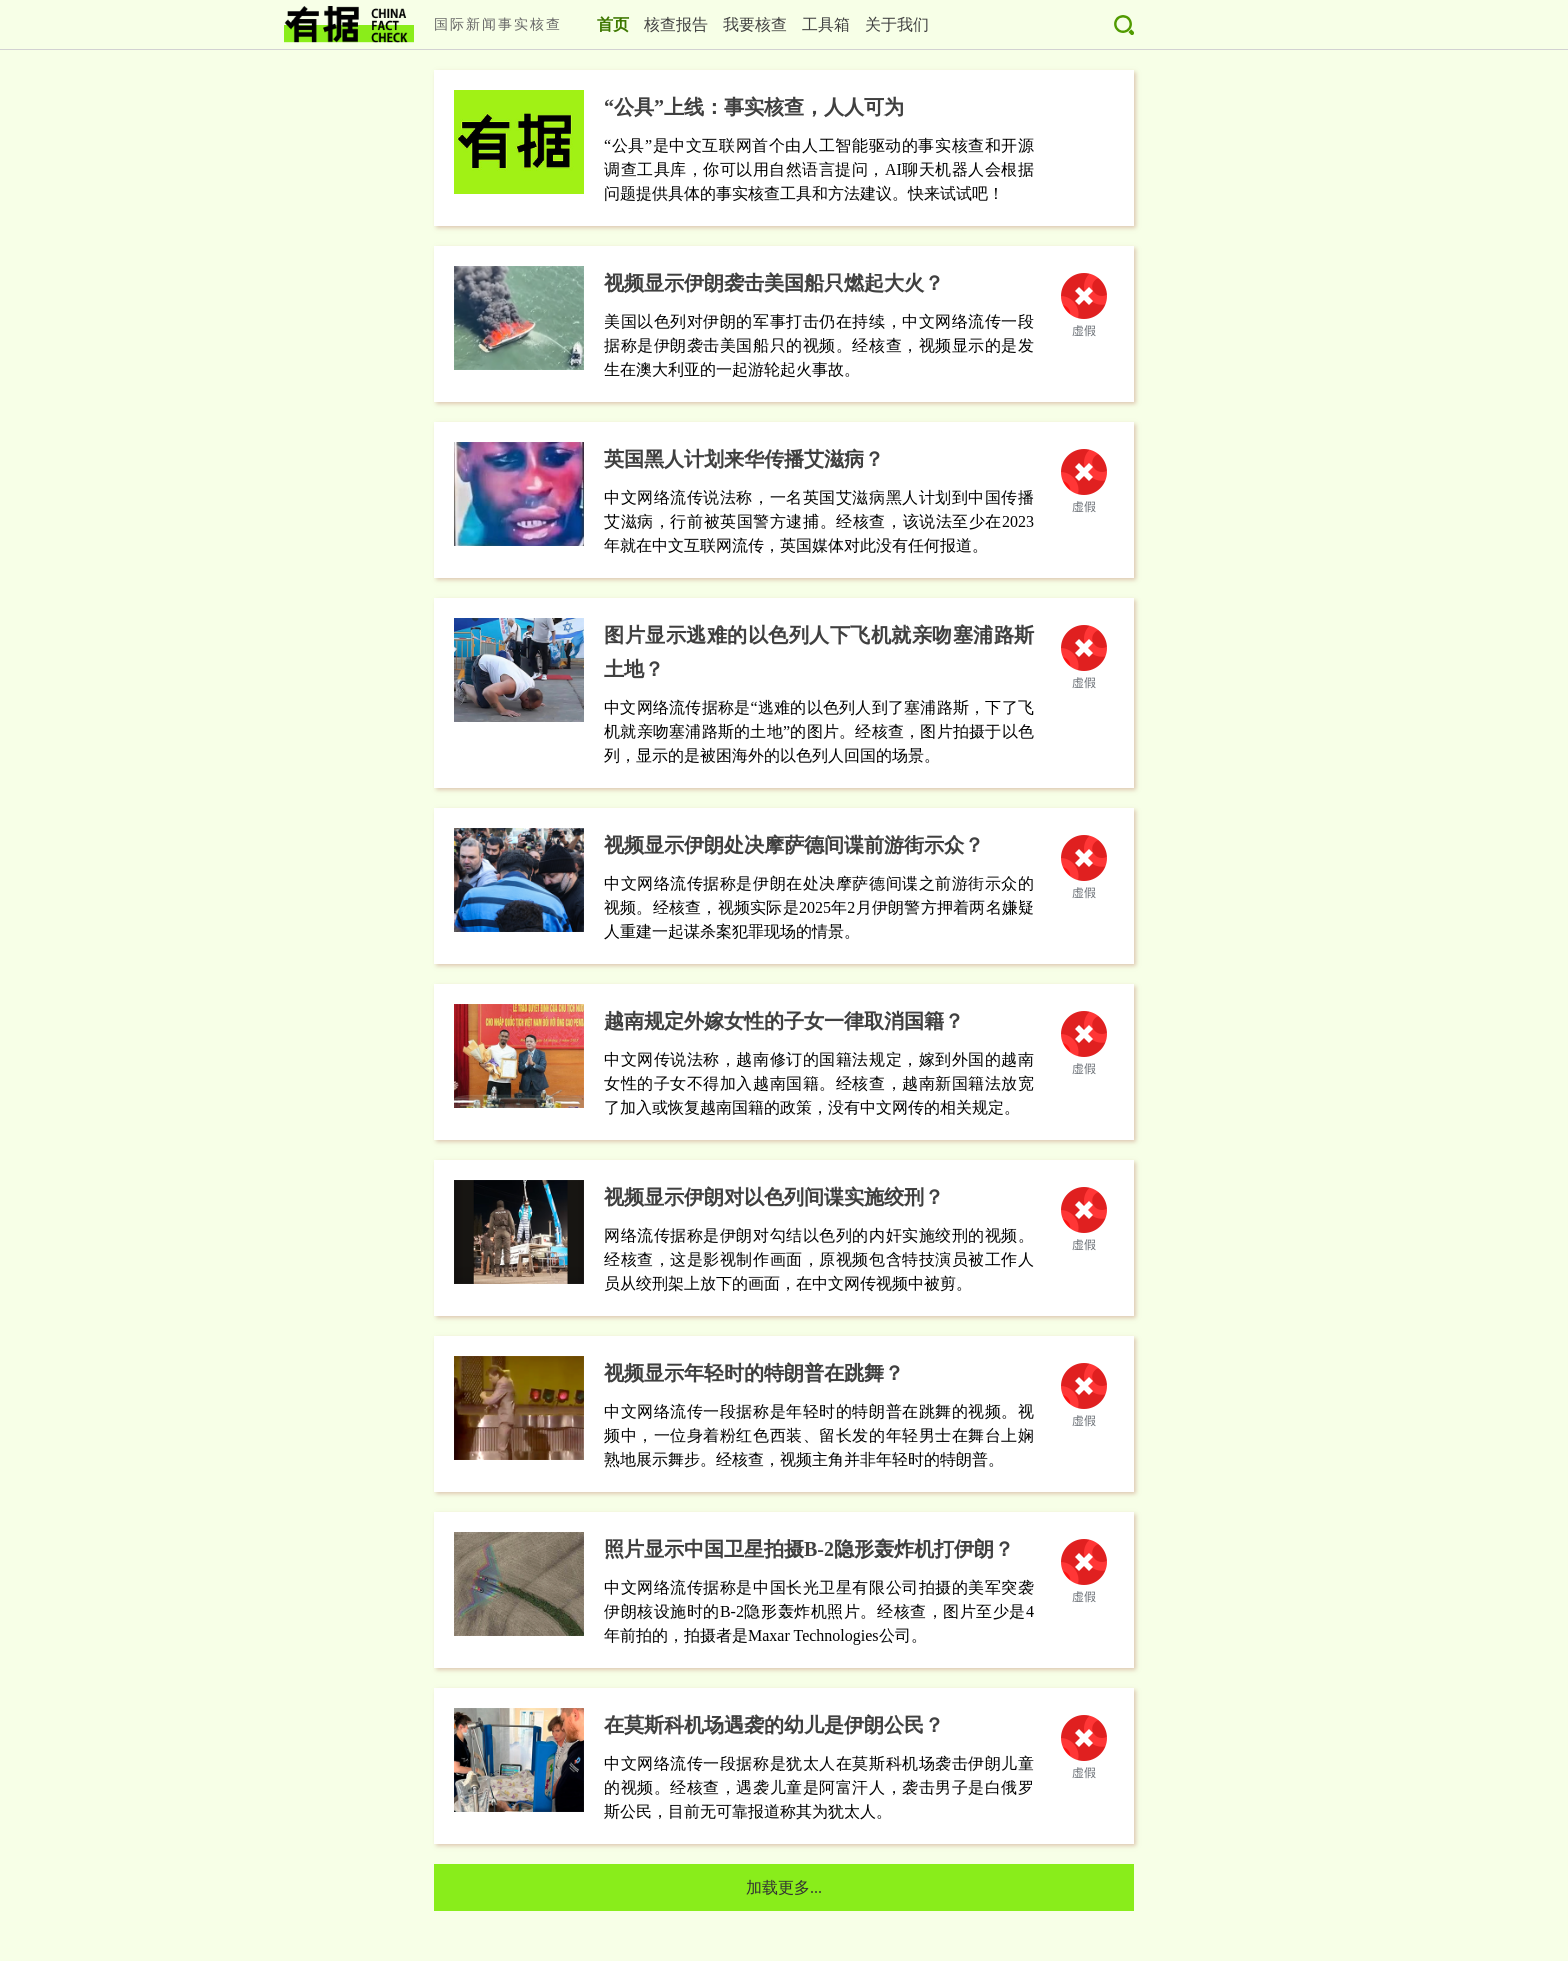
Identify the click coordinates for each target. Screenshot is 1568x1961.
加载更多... (784, 1887)
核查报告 (676, 24)
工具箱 (826, 24)
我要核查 (755, 24)
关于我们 (897, 24)
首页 (613, 24)
